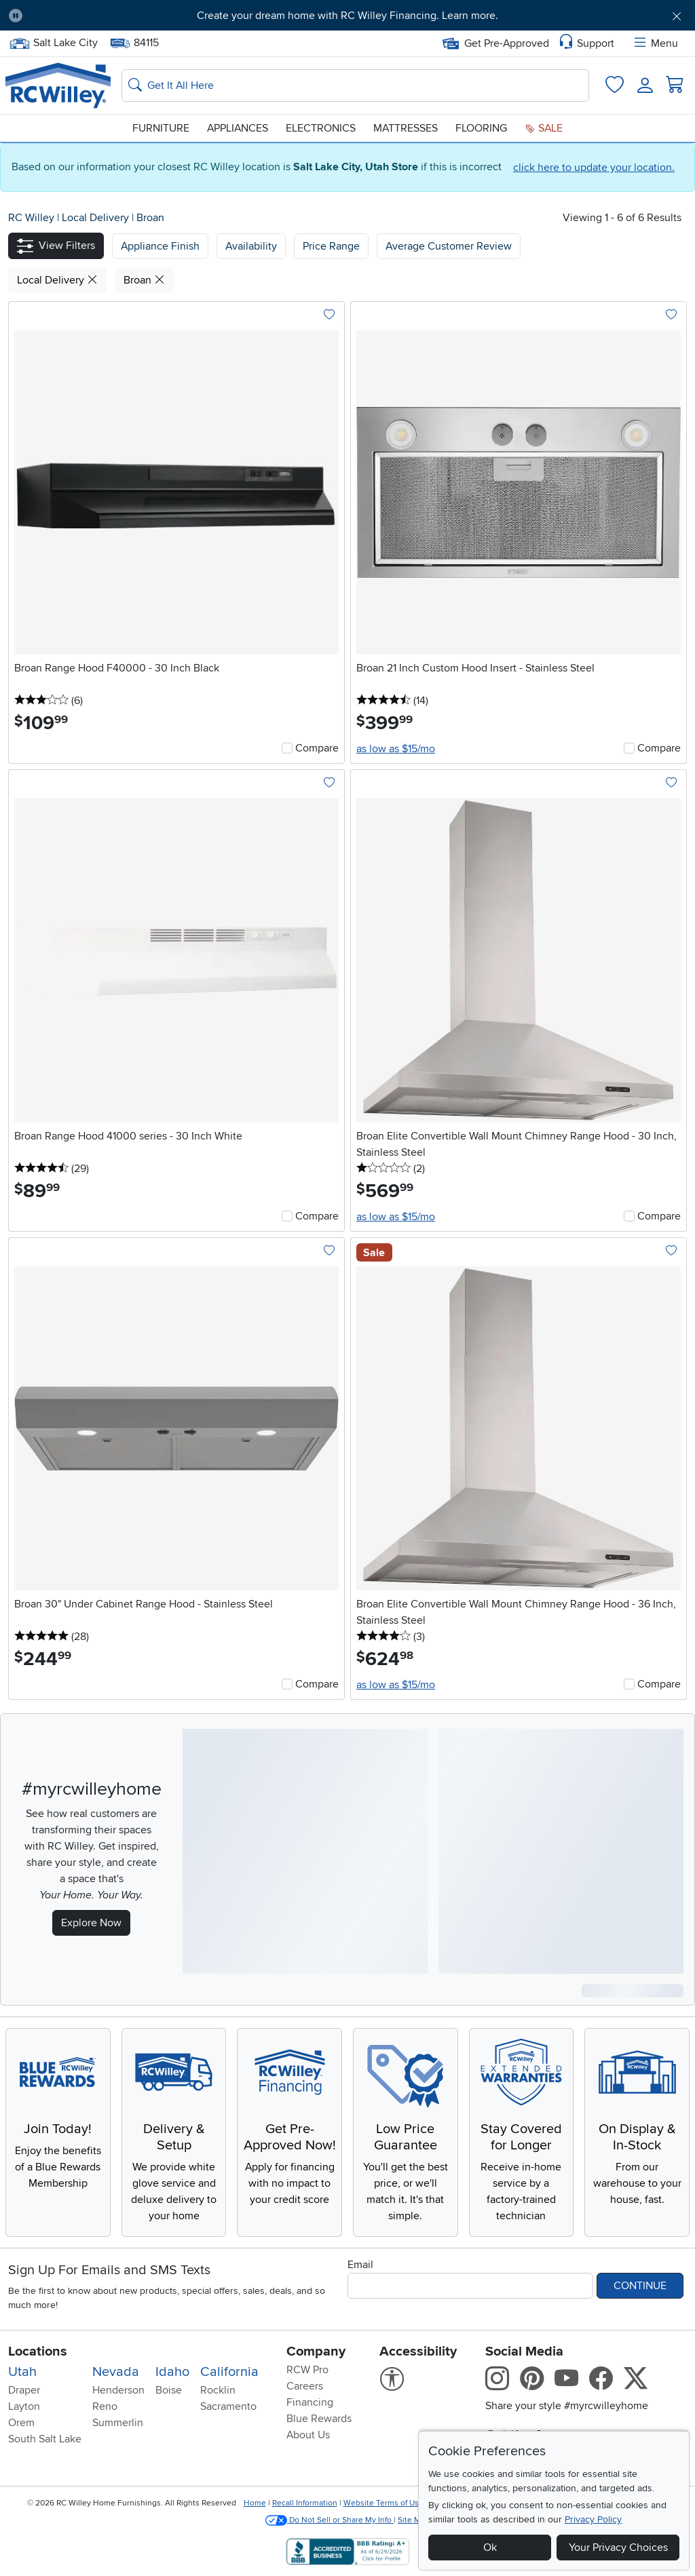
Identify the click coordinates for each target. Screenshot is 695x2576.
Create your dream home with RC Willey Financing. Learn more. (347, 15)
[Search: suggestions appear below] (355, 85)
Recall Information (304, 2503)
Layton (24, 2406)
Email (360, 2264)
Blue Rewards (319, 2418)
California (229, 2372)
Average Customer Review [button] (449, 246)
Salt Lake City (53, 43)
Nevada (115, 2372)
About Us (308, 2435)
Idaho (172, 2372)
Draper (24, 2390)
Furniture (160, 128)
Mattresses (405, 128)
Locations (37, 2351)
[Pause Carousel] (16, 15)
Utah (22, 2372)
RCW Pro (307, 2370)
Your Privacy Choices (618, 2547)
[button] (56, 246)
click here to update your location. (594, 167)
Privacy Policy (593, 2519)
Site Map (414, 2520)
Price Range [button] (331, 246)
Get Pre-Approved (496, 43)
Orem (21, 2422)
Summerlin (117, 2422)
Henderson (118, 2390)
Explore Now (91, 1923)
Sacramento (228, 2406)
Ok (490, 2547)
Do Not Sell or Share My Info (329, 2520)
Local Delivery (97, 218)
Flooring (481, 128)
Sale (544, 128)
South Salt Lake (44, 2439)
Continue (640, 2285)
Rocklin (218, 2390)
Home (255, 2503)
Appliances (237, 128)
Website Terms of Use (383, 2503)
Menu (655, 43)
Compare (317, 748)
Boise (168, 2390)
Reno (104, 2406)
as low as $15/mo (395, 749)
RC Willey (31, 218)
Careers (304, 2386)
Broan (150, 218)
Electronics (321, 128)
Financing (309, 2402)
